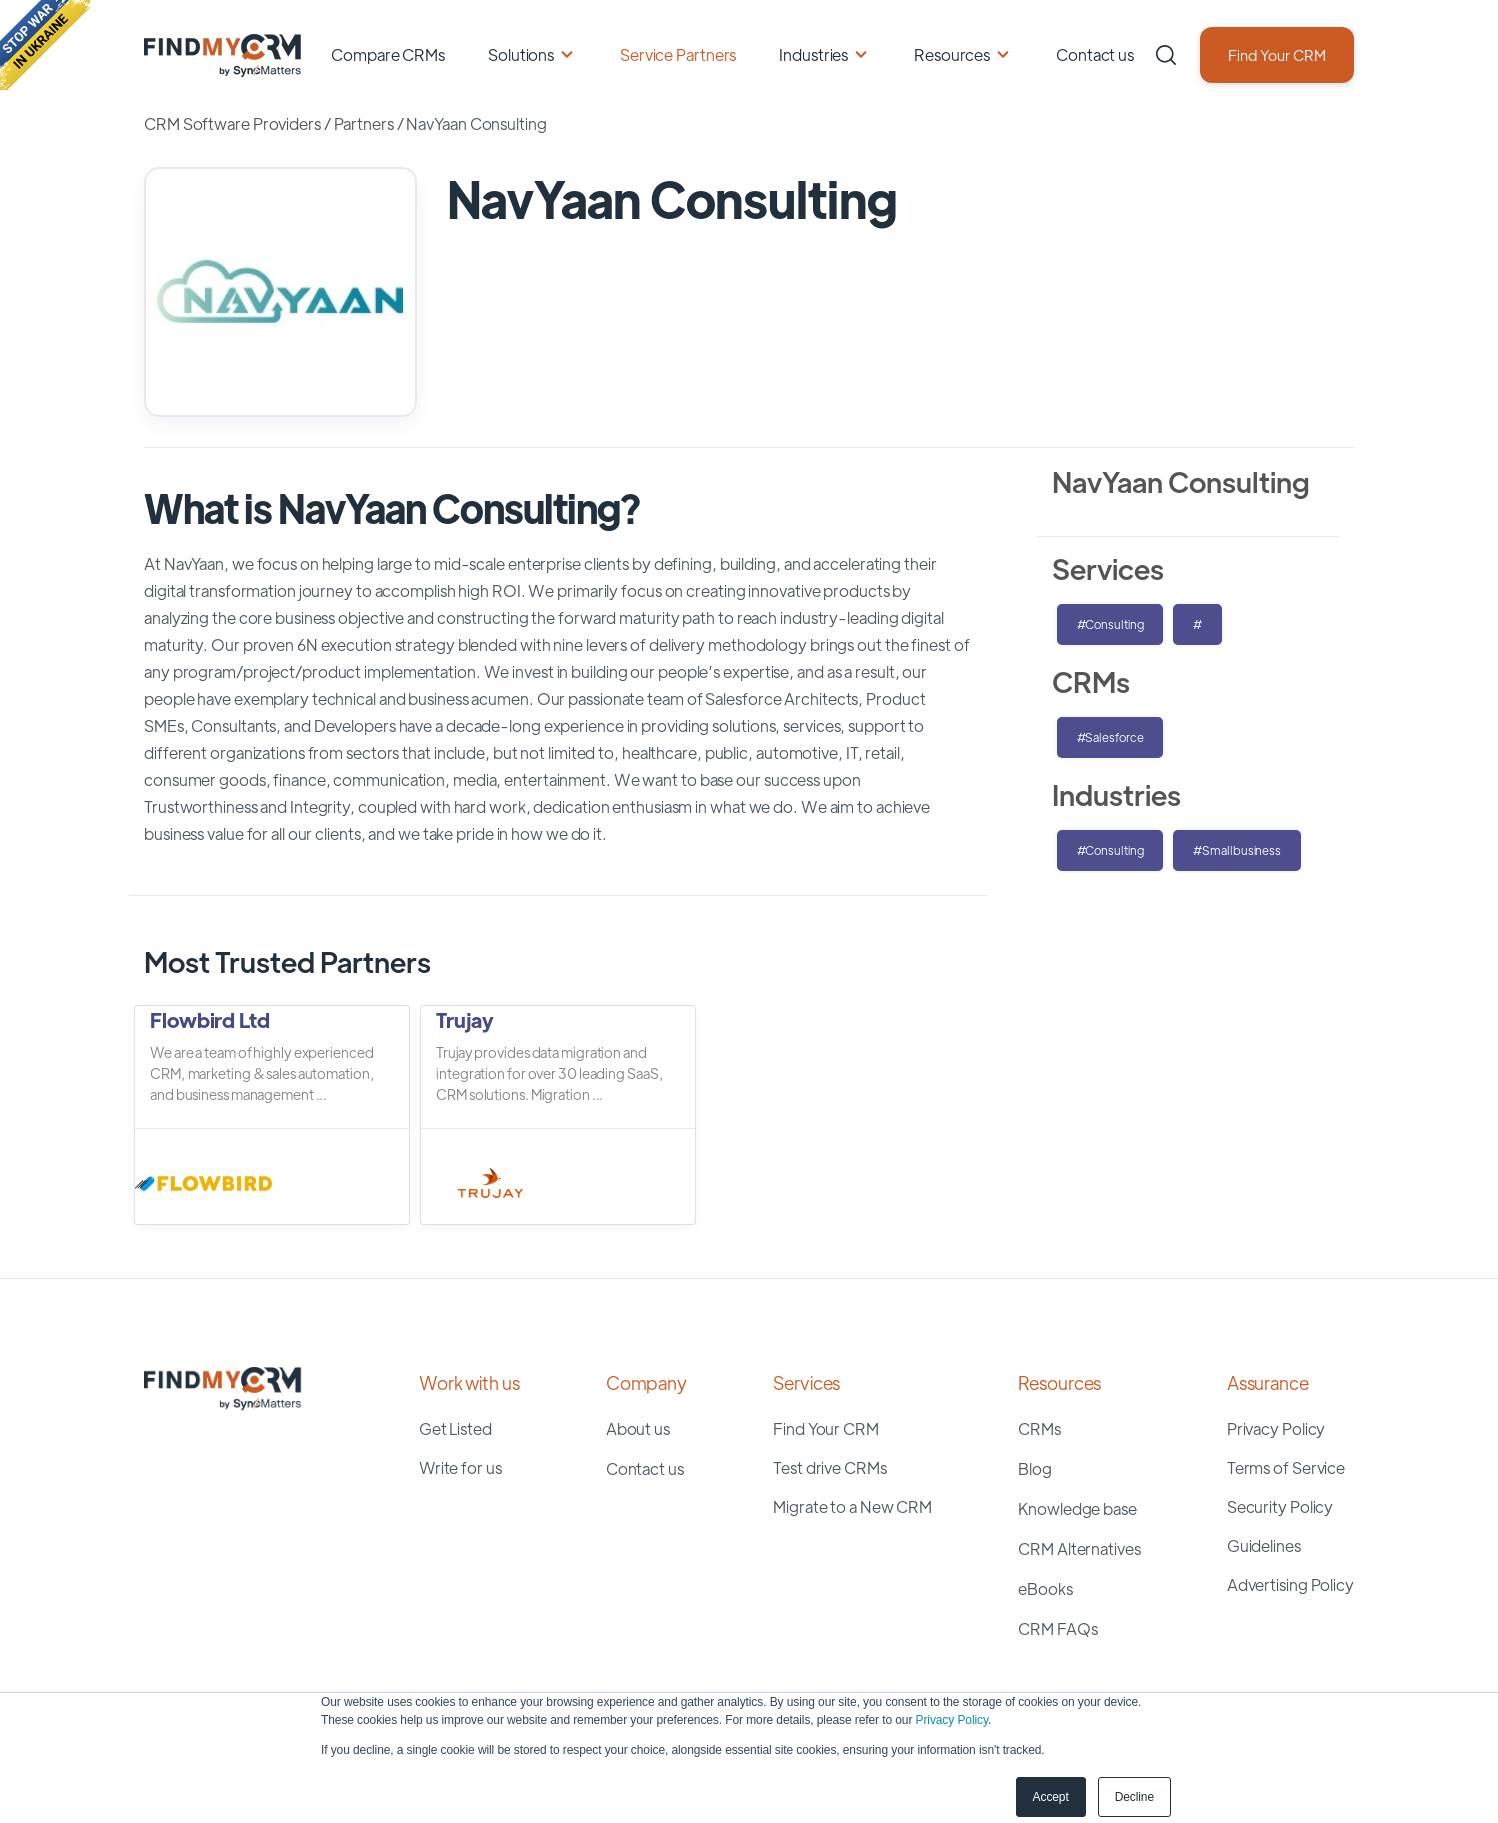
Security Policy (1280, 1506)
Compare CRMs (388, 54)
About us (638, 1428)
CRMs (1039, 1428)
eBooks (1045, 1588)
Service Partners (678, 54)
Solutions (521, 54)
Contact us (1095, 54)
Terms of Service (1286, 1467)
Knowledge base (1077, 1508)
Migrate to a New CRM (852, 1506)
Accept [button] (1051, 1797)
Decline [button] (1134, 1797)
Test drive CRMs (830, 1467)
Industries (813, 54)
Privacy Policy (952, 1720)
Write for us (460, 1467)
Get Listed (455, 1428)
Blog (1035, 1468)
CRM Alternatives (1079, 1548)
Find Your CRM (1277, 54)
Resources (952, 54)
